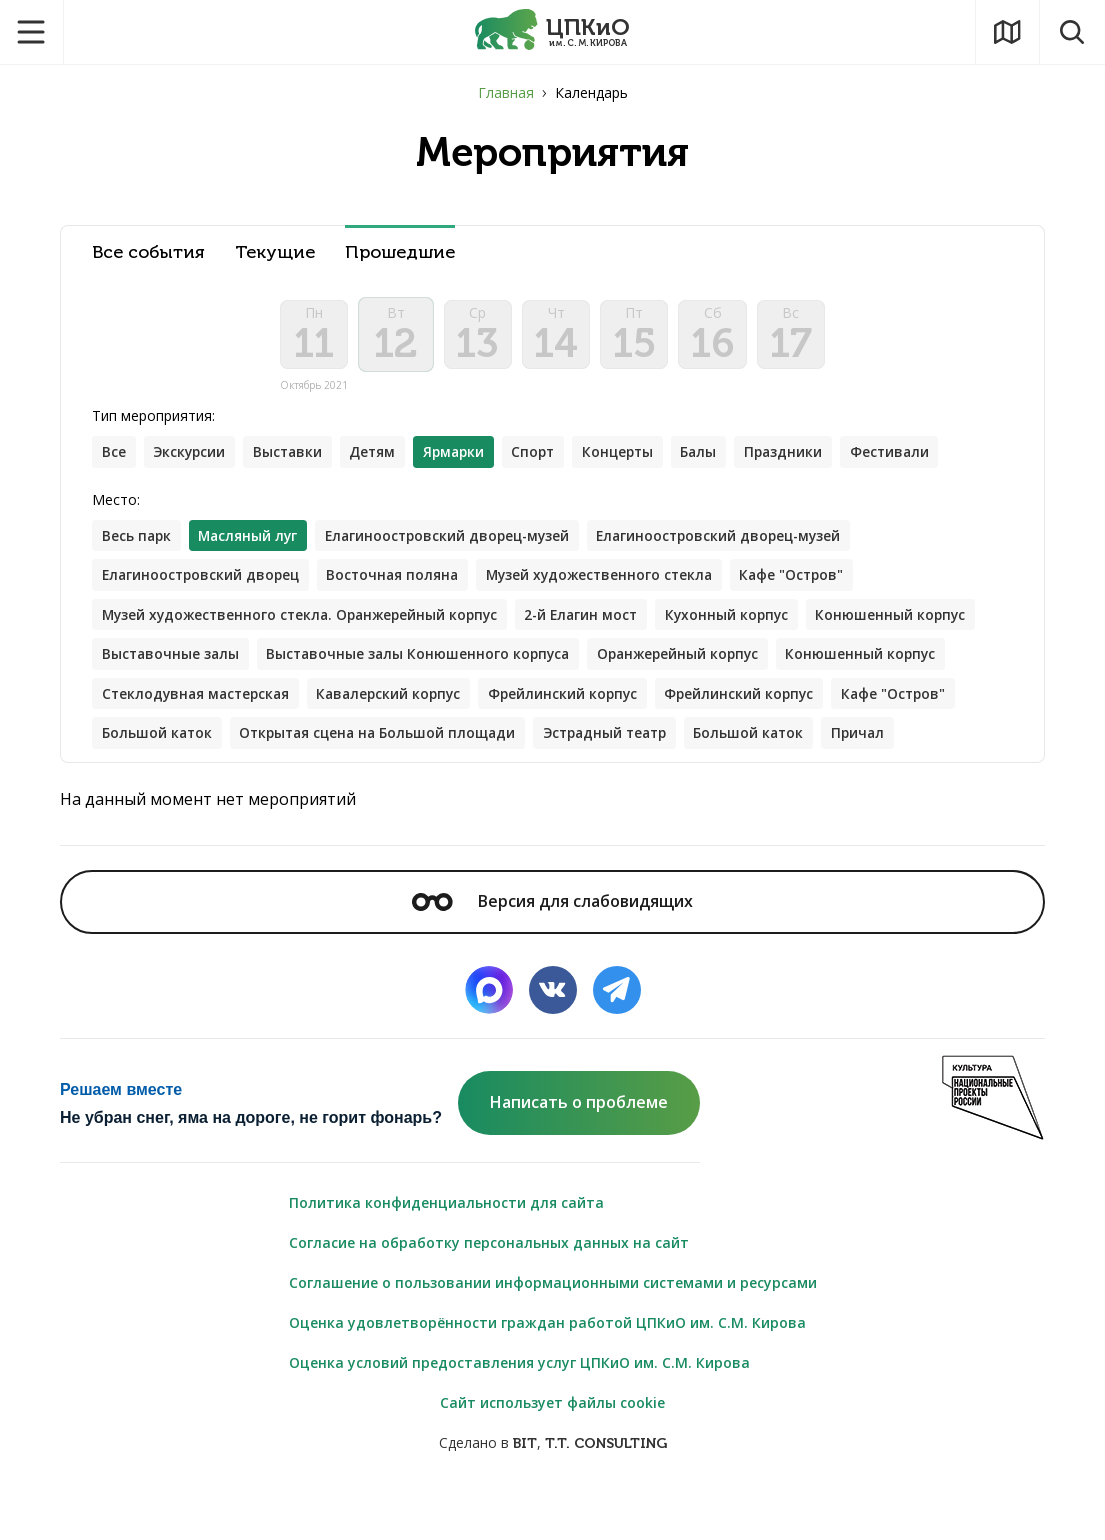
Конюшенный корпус (178, 660)
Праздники (803, 456)
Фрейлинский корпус (757, 700)
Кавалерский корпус (578, 700)
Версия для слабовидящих (552, 949)
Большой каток (473, 740)
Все (114, 456)
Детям (379, 456)
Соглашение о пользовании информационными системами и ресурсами (553, 1330)
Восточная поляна (400, 580)
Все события (148, 252)
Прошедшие (400, 252)
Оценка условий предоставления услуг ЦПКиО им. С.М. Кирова (519, 1410)
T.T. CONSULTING (606, 1491)
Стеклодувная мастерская (379, 700)
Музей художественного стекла (612, 580)
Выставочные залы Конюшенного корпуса (604, 660)
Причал (428, 780)
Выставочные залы (352, 660)
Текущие (275, 252)
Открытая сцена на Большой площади (699, 740)
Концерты (633, 456)
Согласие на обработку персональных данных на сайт (489, 1290)
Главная (506, 92)
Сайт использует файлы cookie (552, 1450)
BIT (525, 1491)
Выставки (292, 456)
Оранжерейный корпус (870, 660)
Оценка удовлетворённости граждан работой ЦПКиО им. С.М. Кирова (547, 1370)
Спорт (545, 456)
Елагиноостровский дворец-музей (457, 540)
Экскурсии (191, 456)
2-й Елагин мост (596, 620)
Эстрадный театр (167, 780)
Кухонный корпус (746, 620)
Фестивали (911, 456)
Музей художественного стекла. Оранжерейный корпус (306, 620)
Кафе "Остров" (810, 580)
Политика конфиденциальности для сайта (446, 1250)
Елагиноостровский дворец (203, 580)
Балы (716, 456)
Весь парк (137, 540)
